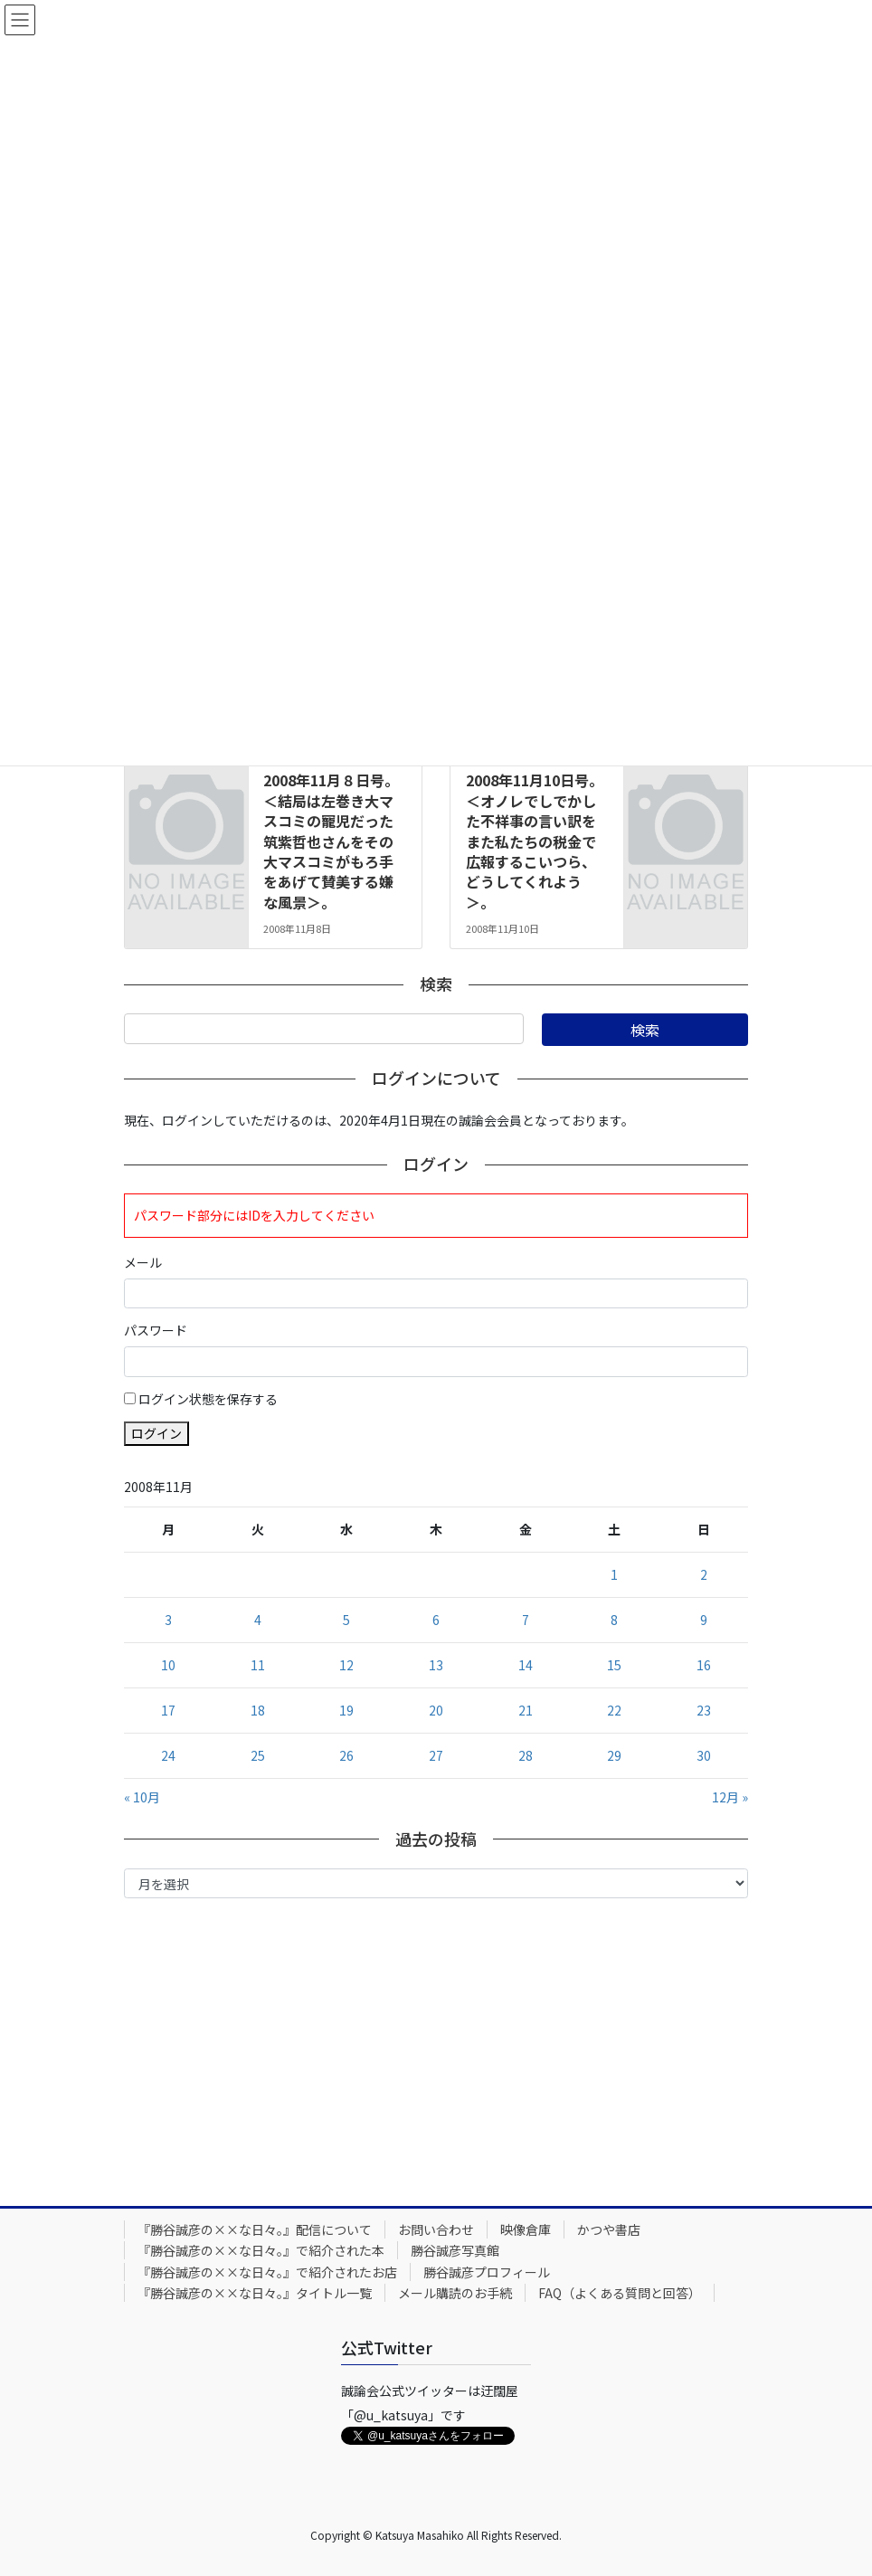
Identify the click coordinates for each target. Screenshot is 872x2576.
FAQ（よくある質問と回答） (619, 2293)
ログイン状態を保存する (208, 1399)
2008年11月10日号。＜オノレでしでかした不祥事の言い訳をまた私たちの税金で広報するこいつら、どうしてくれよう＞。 (534, 840)
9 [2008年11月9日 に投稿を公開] (703, 1620)
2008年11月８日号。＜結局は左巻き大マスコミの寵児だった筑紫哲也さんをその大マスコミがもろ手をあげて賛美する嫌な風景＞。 (331, 840)
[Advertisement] (436, 2047)
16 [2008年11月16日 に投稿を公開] (704, 1665)
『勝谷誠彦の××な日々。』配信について (254, 2229)
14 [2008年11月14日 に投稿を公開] (525, 1665)
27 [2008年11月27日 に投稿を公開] (436, 1755)
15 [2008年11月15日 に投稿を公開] (614, 1665)
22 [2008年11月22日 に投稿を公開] (614, 1710)
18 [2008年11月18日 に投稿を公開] (258, 1710)
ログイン (156, 1433)
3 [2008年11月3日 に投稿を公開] (168, 1620)
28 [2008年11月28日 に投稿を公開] (525, 1755)
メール (143, 1262)
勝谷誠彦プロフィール (486, 2272)
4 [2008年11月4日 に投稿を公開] (257, 1620)
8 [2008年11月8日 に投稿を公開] (614, 1620)
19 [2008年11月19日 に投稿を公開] (346, 1710)
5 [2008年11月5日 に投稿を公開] (346, 1620)
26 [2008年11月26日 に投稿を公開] (346, 1755)
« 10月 (142, 1797)
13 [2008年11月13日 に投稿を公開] (436, 1665)
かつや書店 (608, 2229)
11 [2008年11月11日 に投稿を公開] (258, 1665)
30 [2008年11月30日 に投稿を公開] (704, 1755)
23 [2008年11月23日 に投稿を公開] (704, 1710)
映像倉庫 (525, 2229)
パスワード (155, 1330)
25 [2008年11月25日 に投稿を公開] (258, 1755)
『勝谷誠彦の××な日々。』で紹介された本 (260, 2250)
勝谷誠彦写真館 (455, 2250)
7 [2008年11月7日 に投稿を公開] (525, 1620)
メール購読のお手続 (455, 2293)
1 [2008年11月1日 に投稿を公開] (614, 1574)
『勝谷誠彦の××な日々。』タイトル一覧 (254, 2293)
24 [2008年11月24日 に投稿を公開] (168, 1755)
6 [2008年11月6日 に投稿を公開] (436, 1620)
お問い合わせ (436, 2229)
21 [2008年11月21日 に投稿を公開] (525, 1710)
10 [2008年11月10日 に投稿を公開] (168, 1665)
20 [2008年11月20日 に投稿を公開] (436, 1710)
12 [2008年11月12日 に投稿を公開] (346, 1665)
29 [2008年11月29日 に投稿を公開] (614, 1755)
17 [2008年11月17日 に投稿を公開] (168, 1710)
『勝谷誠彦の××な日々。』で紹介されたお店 (267, 2272)
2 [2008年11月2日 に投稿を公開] (703, 1574)
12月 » (730, 1797)
